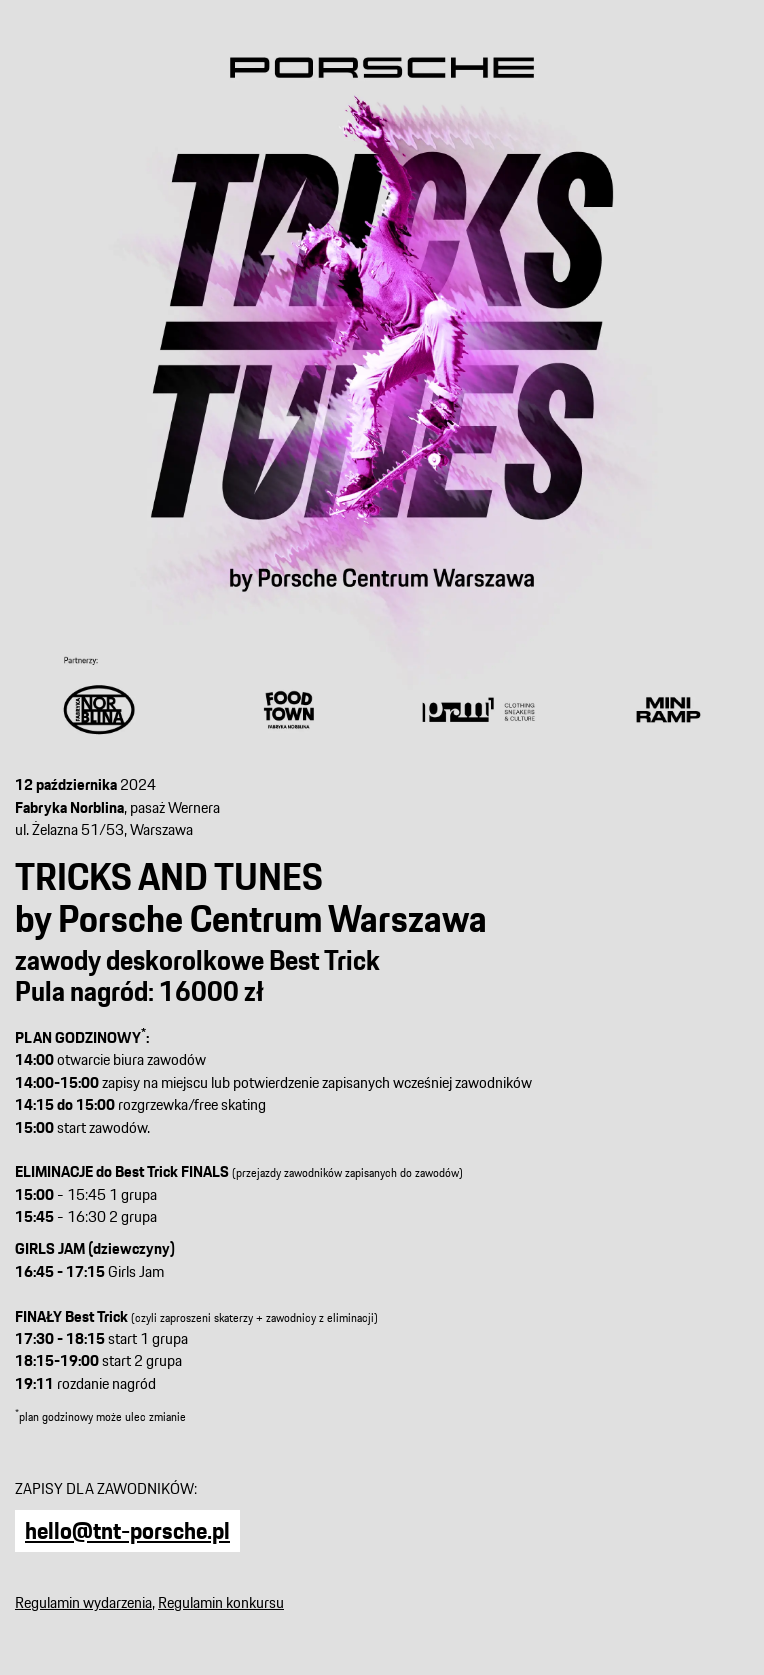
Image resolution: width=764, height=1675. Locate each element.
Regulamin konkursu (221, 1602)
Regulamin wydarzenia (83, 1602)
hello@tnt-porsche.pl (127, 1530)
